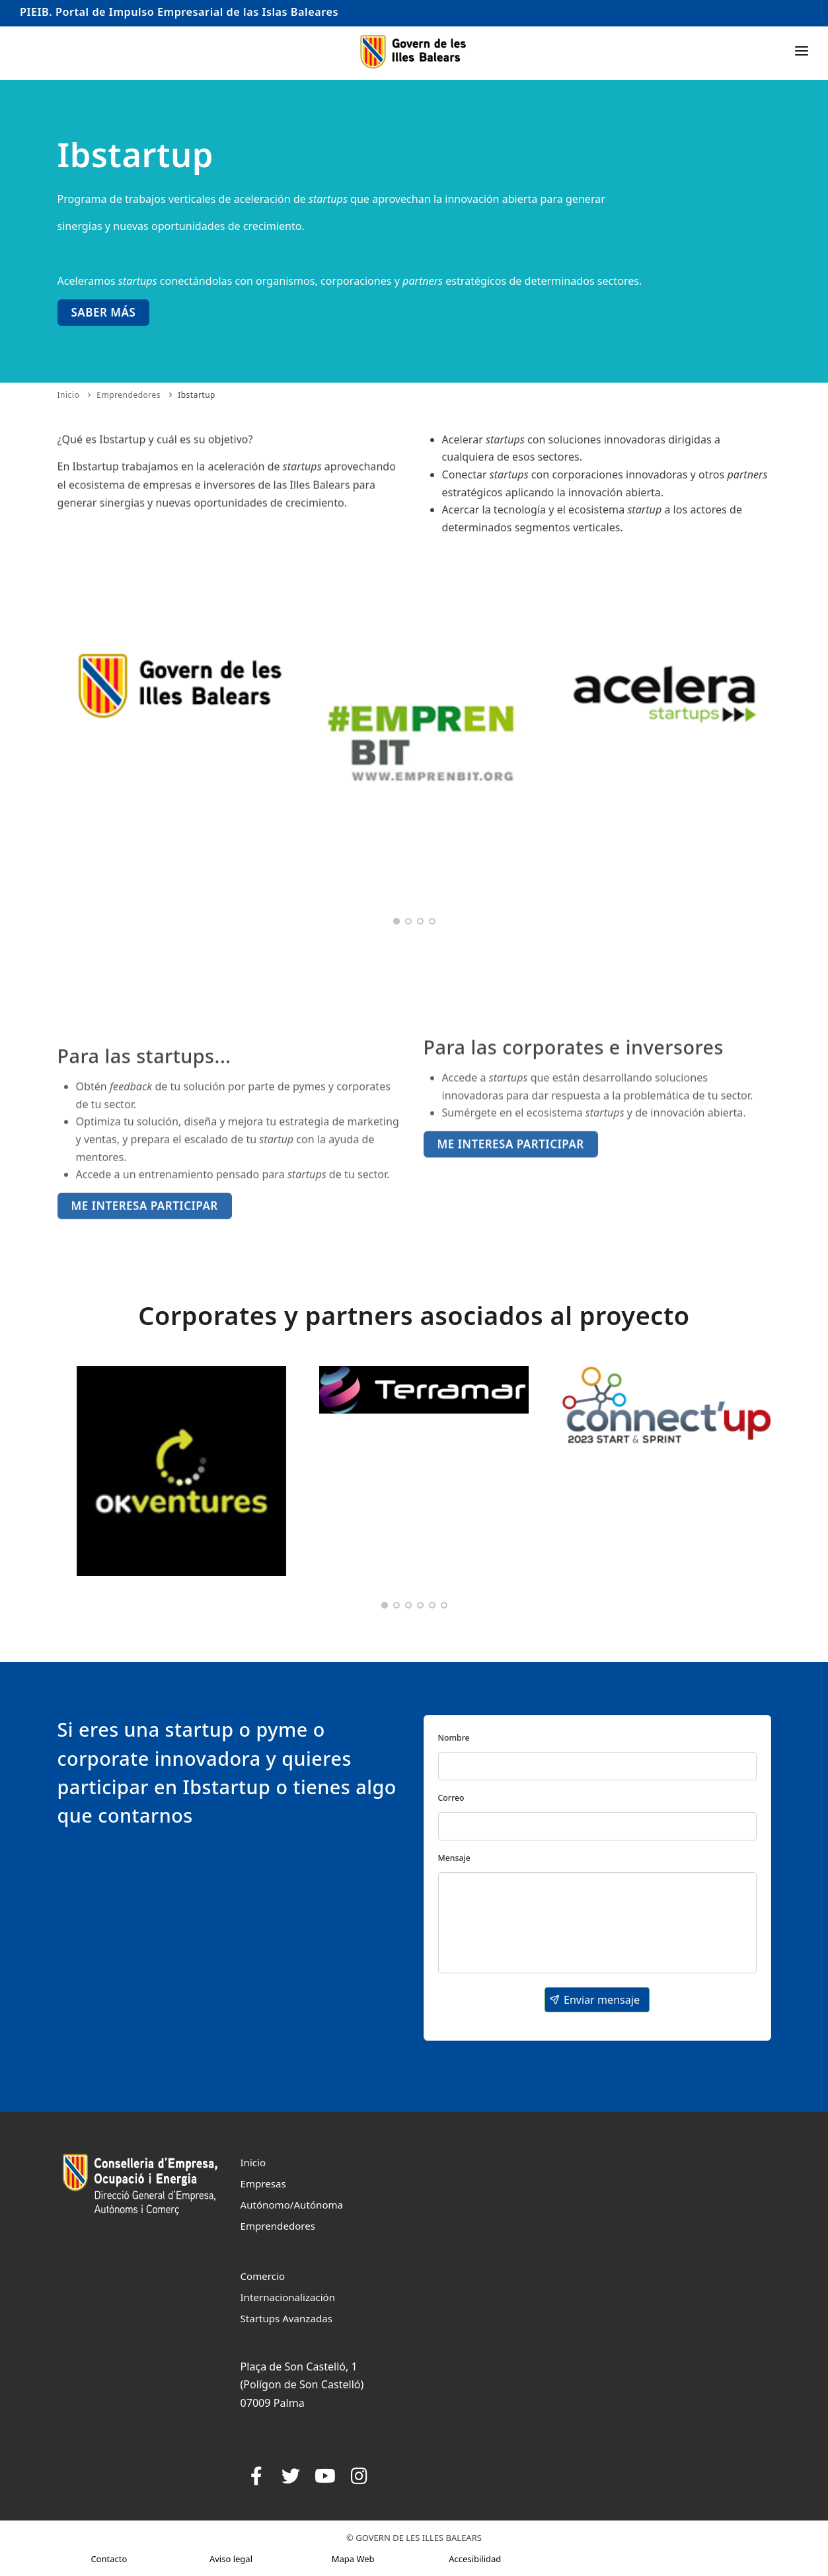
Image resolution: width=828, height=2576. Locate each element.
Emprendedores (128, 394)
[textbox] (597, 1766)
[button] (597, 1999)
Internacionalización (288, 2297)
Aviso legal (230, 2559)
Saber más (103, 312)
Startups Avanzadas (286, 2318)
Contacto (109, 2559)
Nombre (454, 1737)
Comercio (263, 2276)
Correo (451, 1797)
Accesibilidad (475, 2559)
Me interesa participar (510, 1189)
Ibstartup (196, 394)
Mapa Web (353, 2559)
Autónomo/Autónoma (292, 2204)
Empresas (263, 2183)
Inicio (68, 394)
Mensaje (454, 1858)
